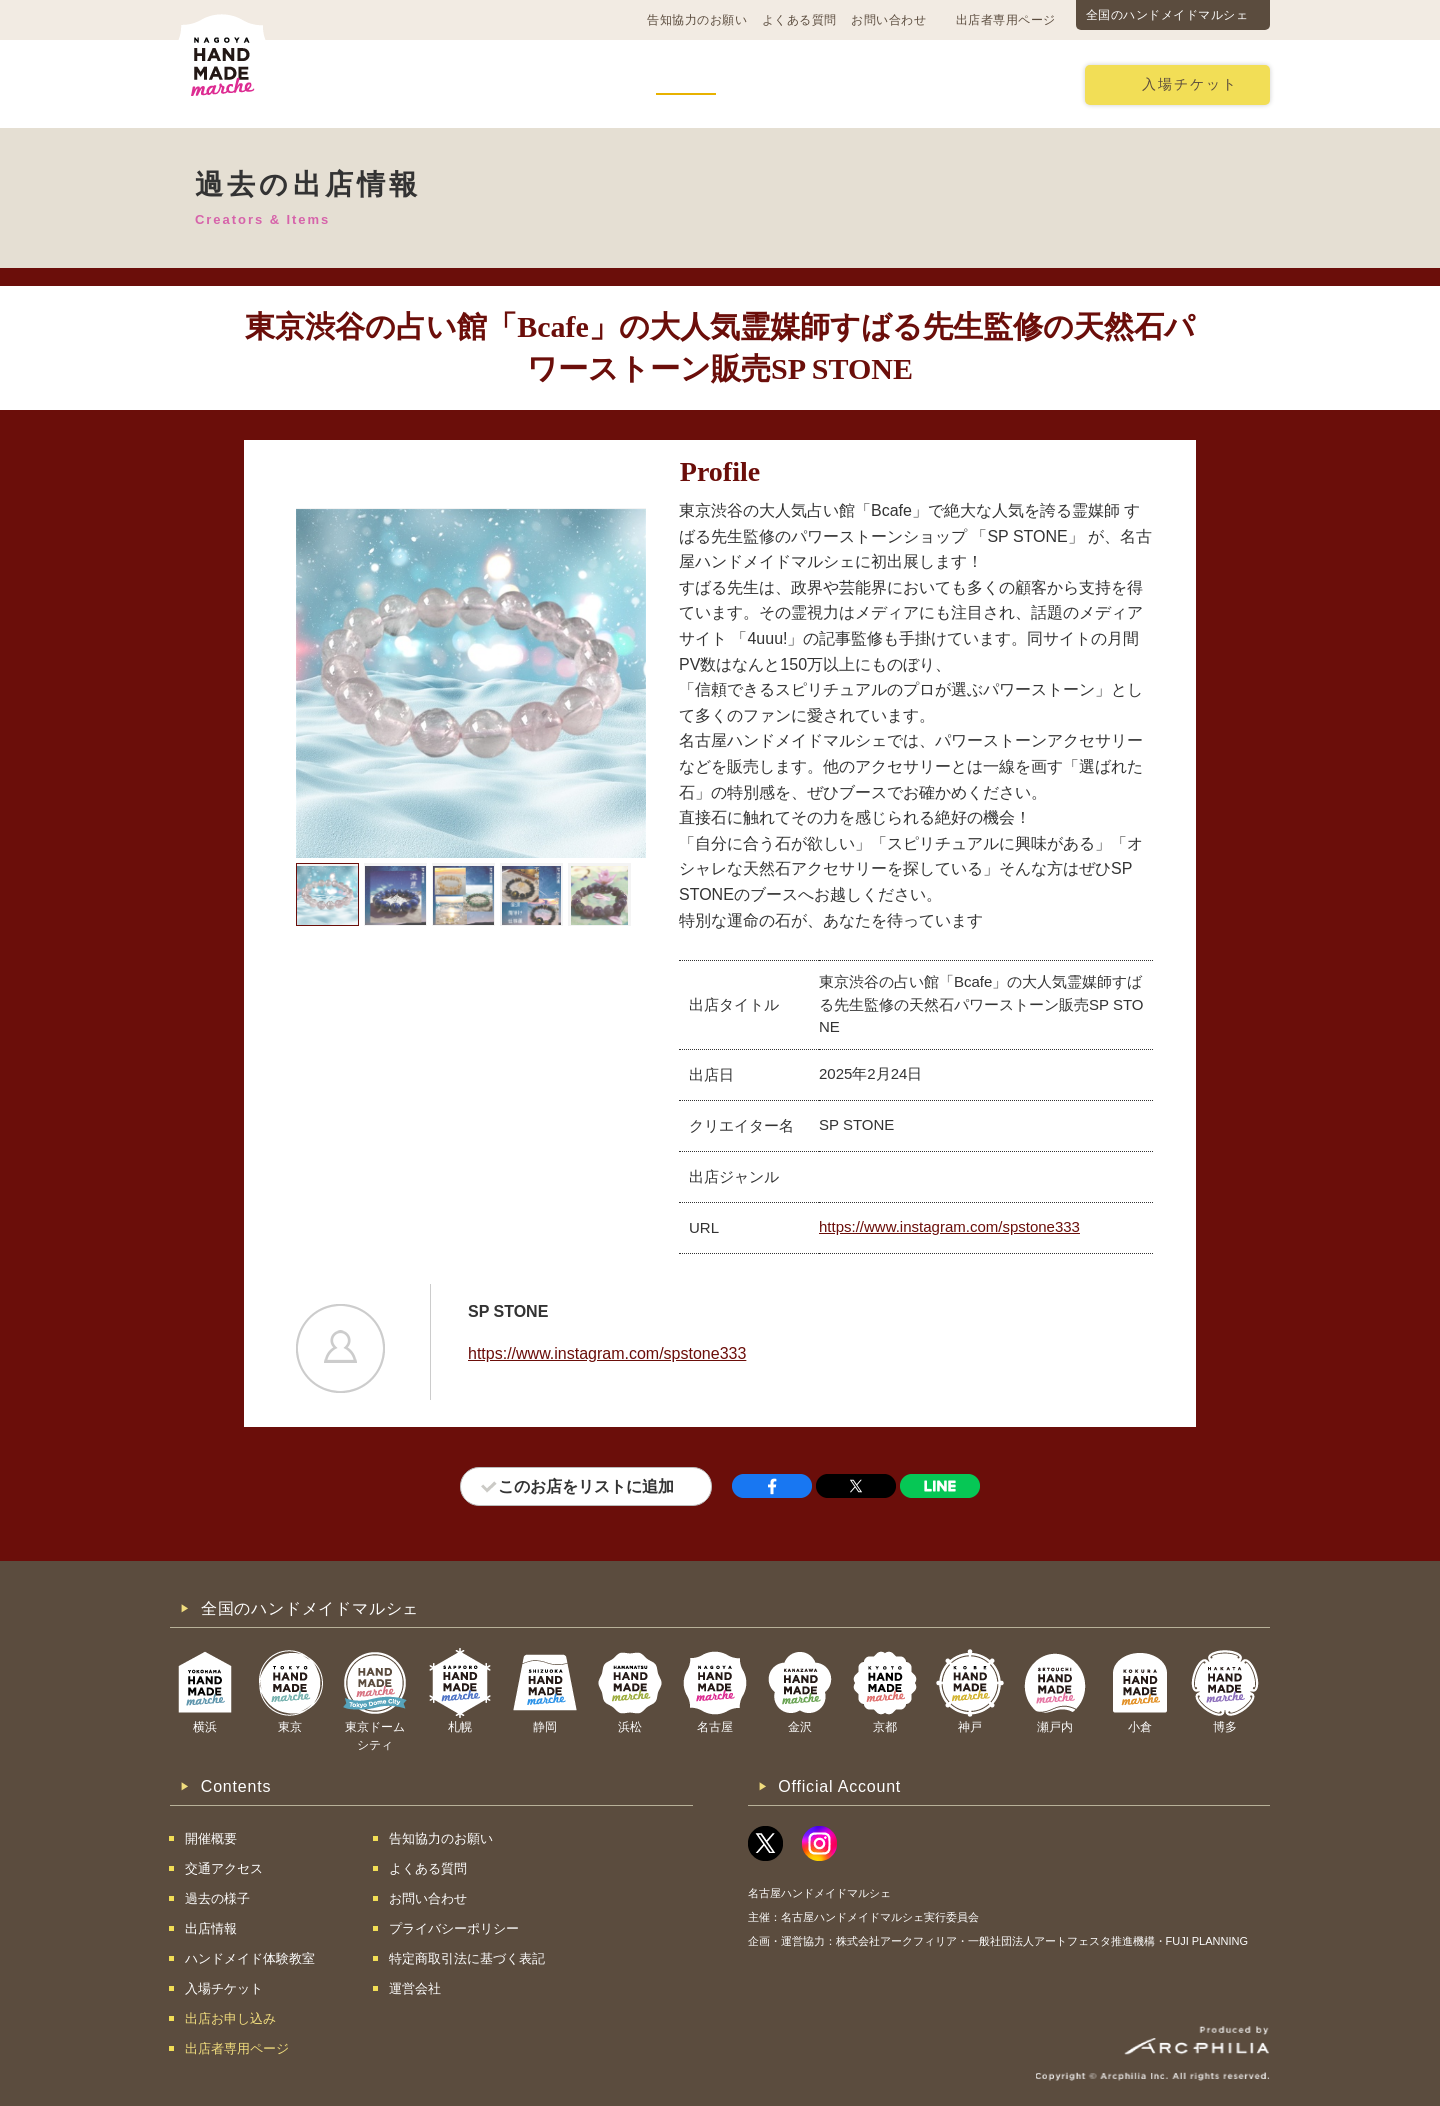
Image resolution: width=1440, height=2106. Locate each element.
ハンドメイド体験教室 (829, 83)
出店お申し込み (994, 83)
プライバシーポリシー (454, 1928)
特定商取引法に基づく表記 (467, 1958)
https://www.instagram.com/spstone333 (949, 1226)
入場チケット (1190, 84)
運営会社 (415, 1988)
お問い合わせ (888, 20)
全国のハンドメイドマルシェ (1167, 15)
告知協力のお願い (697, 20)
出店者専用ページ (1006, 20)
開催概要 (347, 83)
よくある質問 (799, 20)
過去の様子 (580, 83)
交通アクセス (460, 83)
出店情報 (686, 83)
